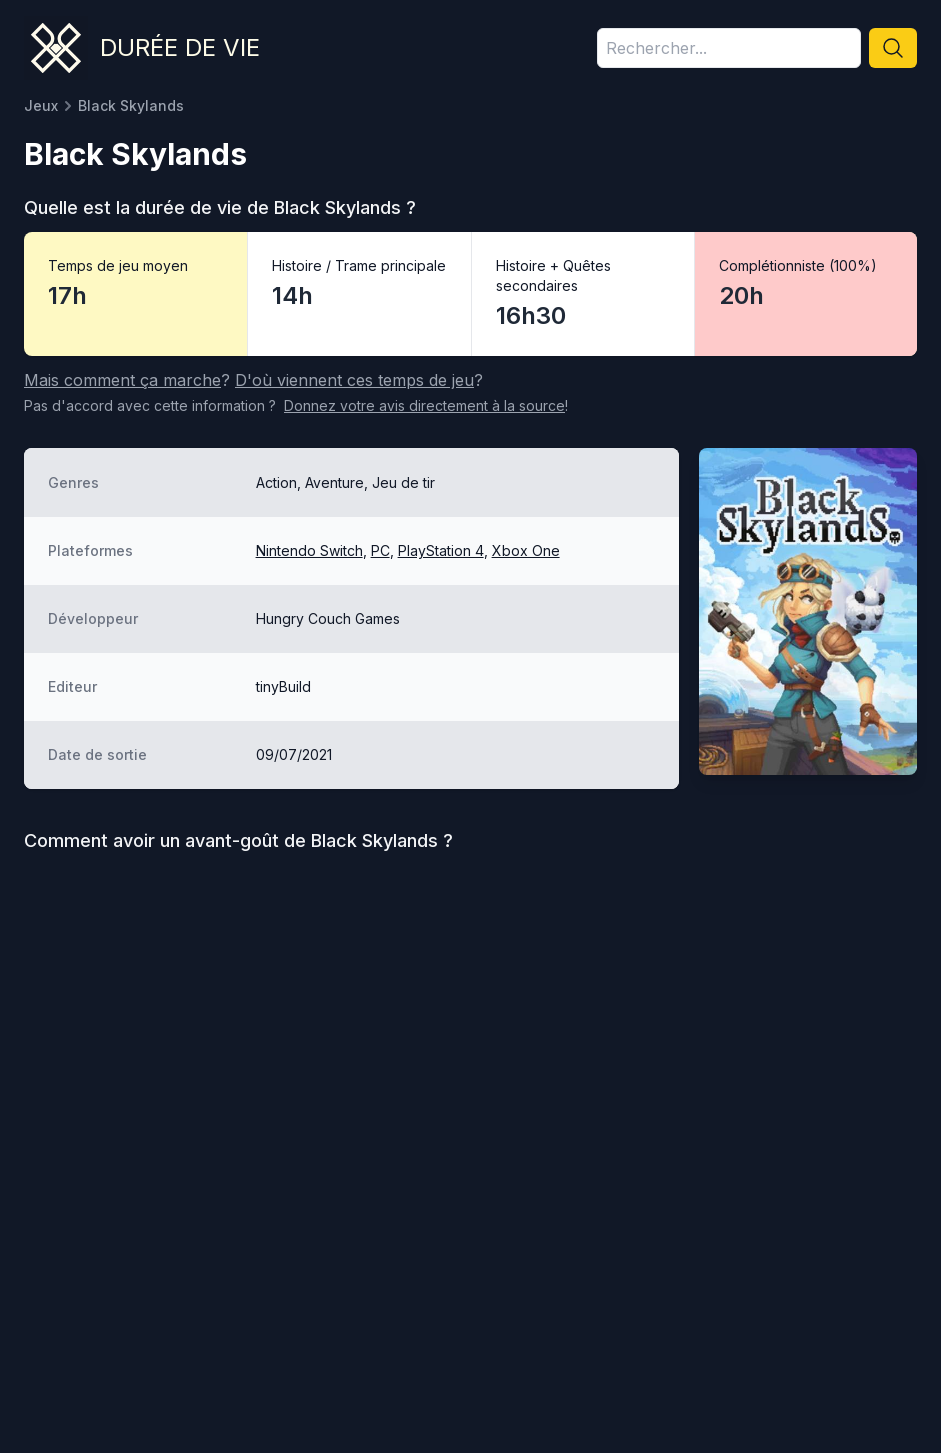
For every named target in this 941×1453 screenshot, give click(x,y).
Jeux (41, 105)
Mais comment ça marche (122, 380)
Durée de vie (180, 47)
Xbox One (526, 550)
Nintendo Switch (309, 550)
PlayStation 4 (441, 550)
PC (380, 550)
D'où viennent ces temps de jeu (354, 380)
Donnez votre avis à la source (424, 405)
